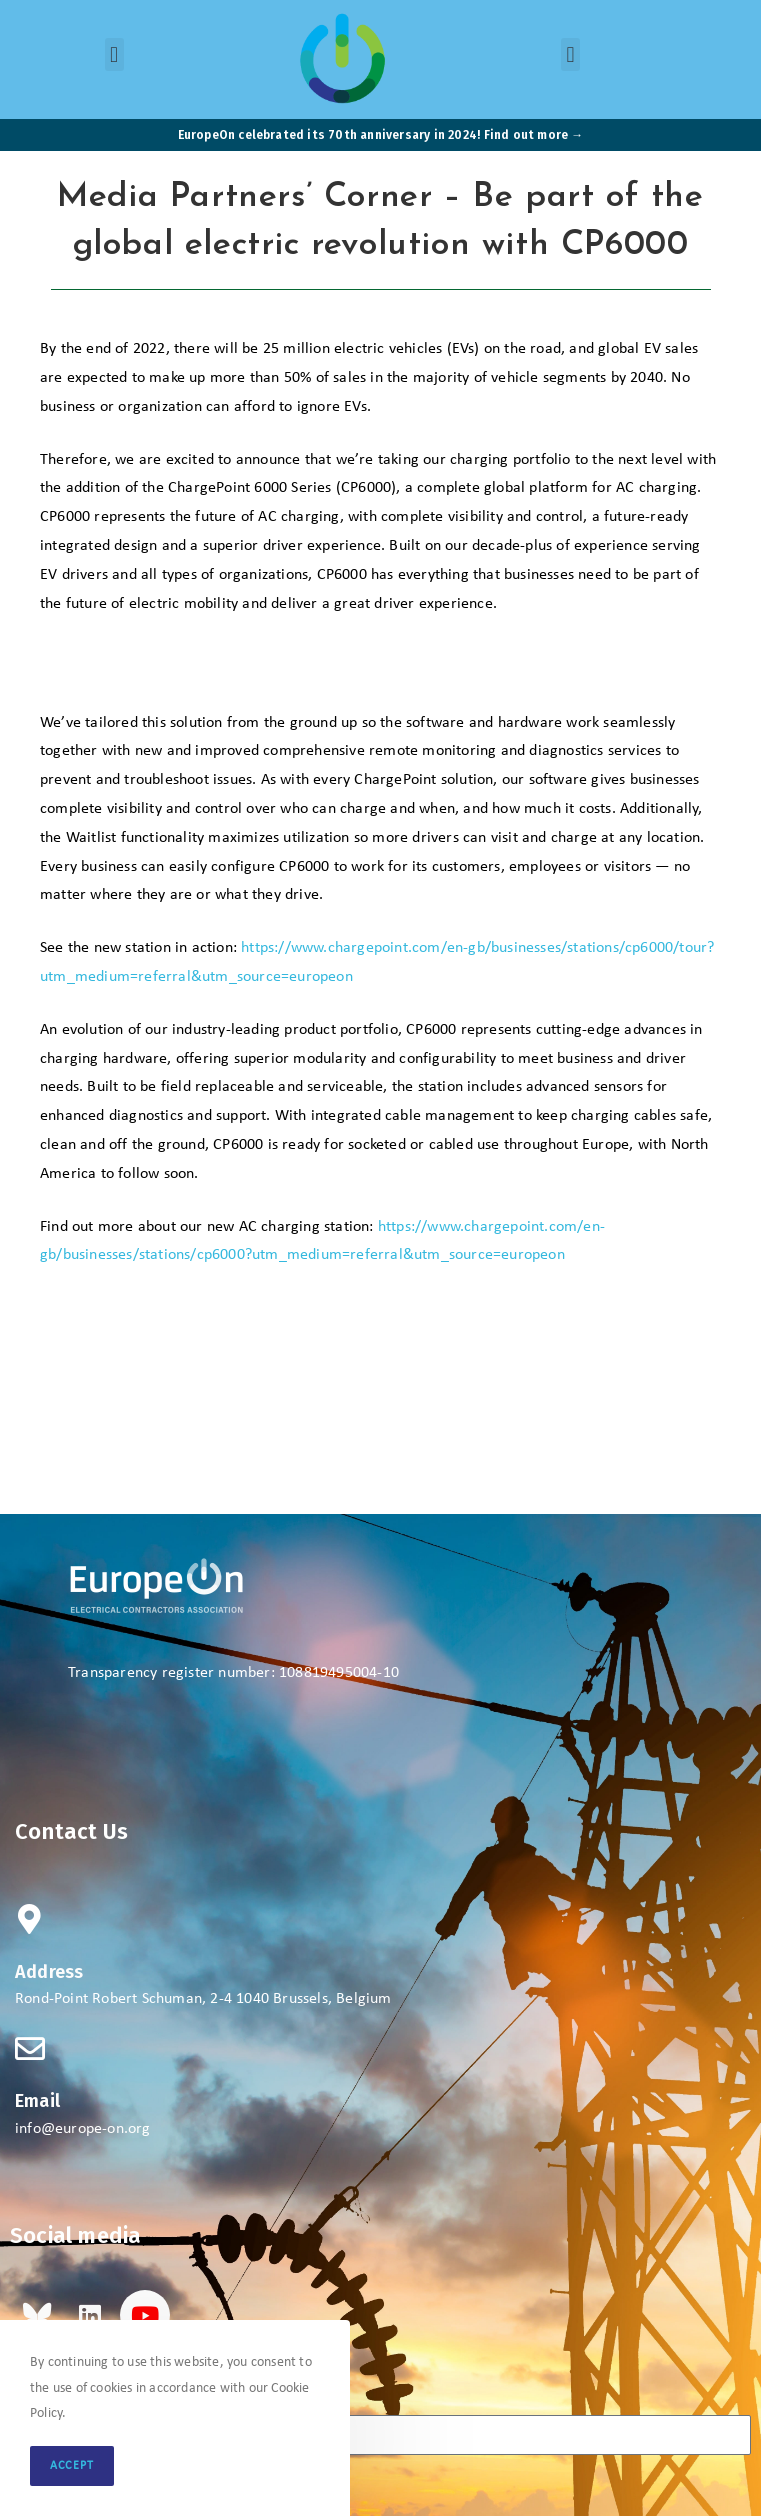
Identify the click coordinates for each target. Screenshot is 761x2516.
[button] (114, 54)
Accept (72, 2466)
